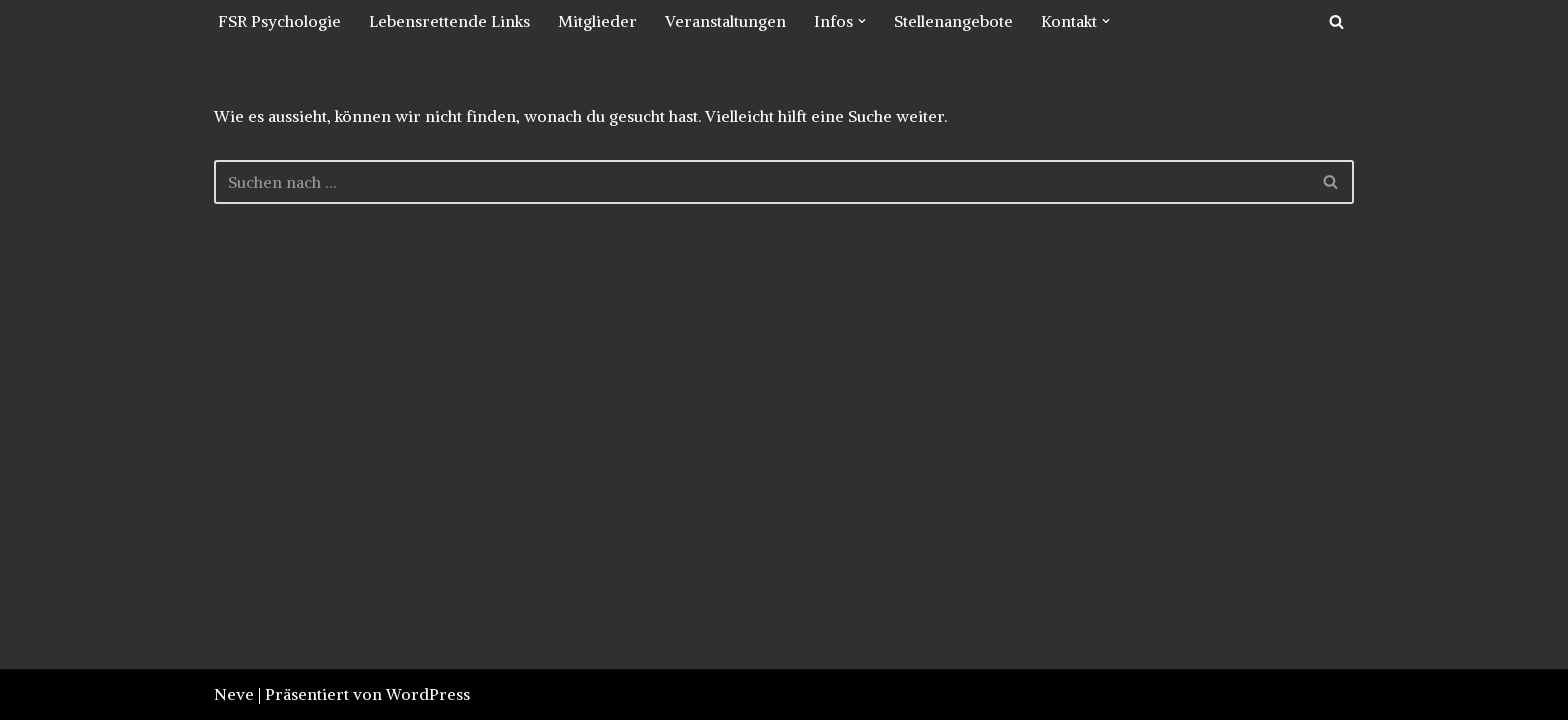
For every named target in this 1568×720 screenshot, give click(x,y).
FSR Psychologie (279, 21)
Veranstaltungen (725, 21)
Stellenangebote (953, 21)
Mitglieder (597, 21)
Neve (234, 694)
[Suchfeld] (1336, 21)
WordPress (428, 694)
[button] (862, 21)
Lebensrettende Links (449, 21)
